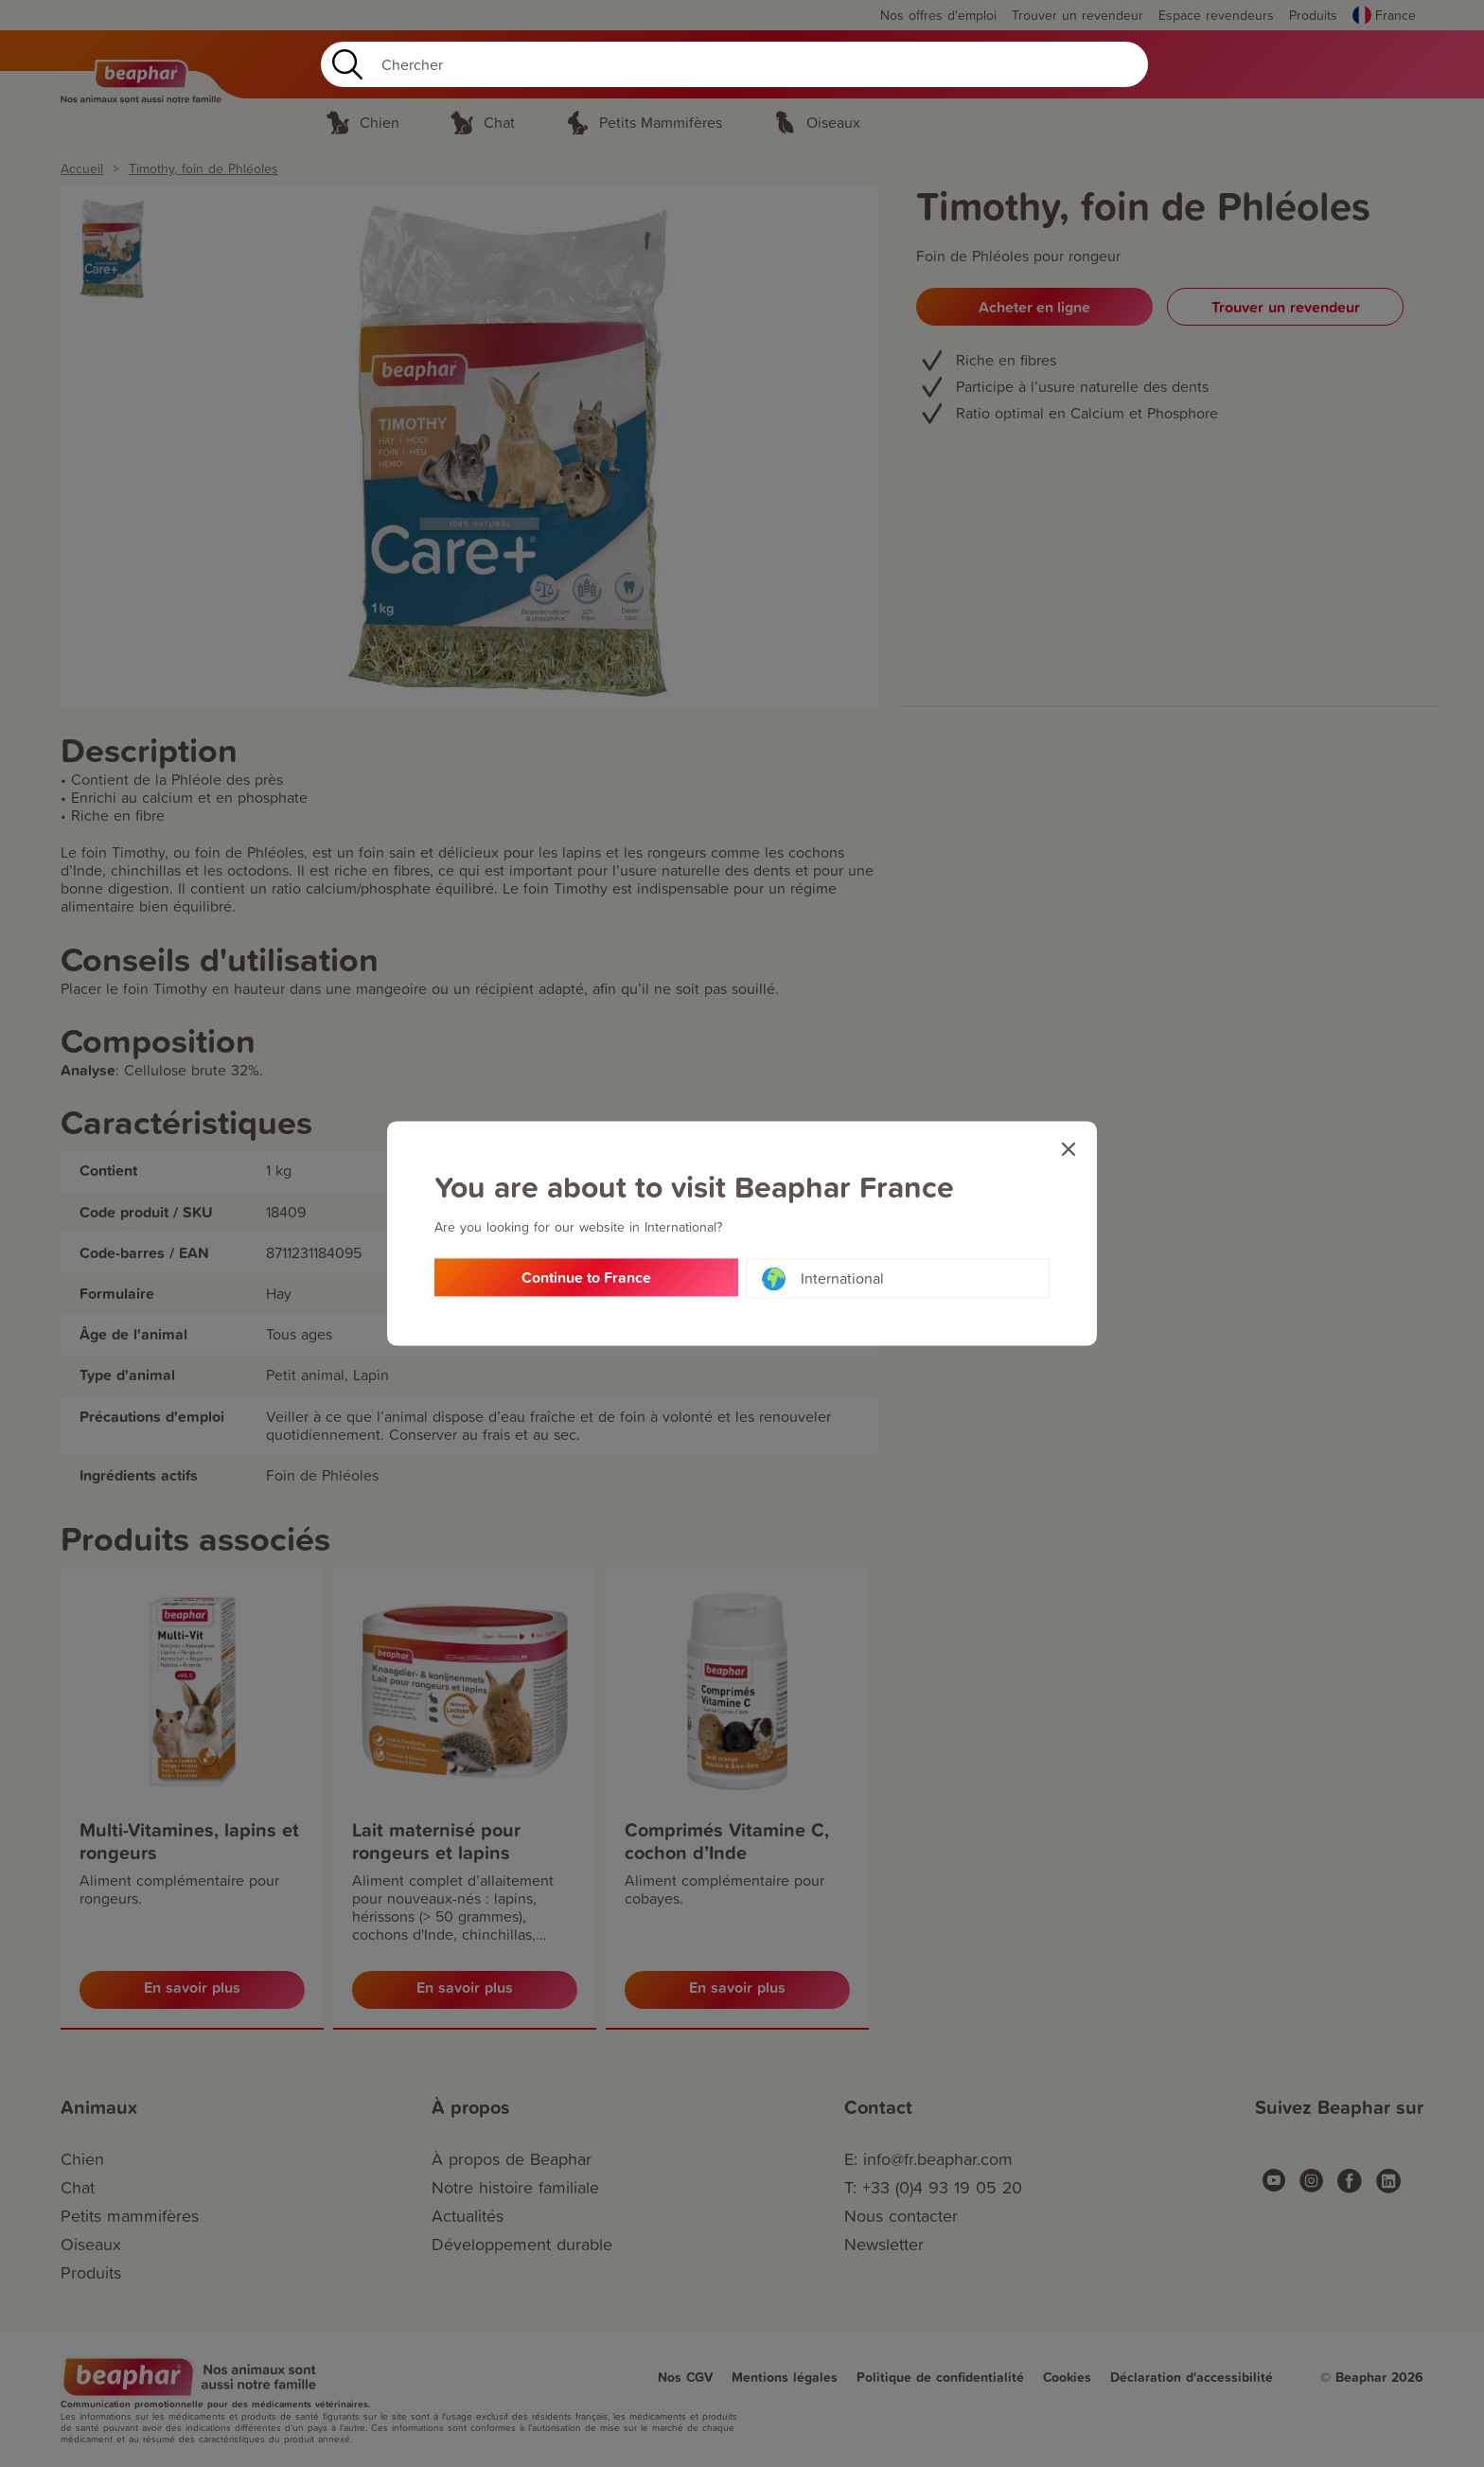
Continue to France (586, 1278)
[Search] (734, 64)
